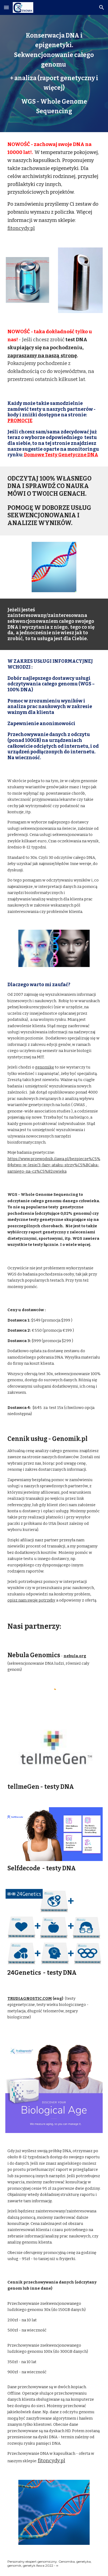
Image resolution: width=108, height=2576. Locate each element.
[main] (54, 73)
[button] (6, 7)
